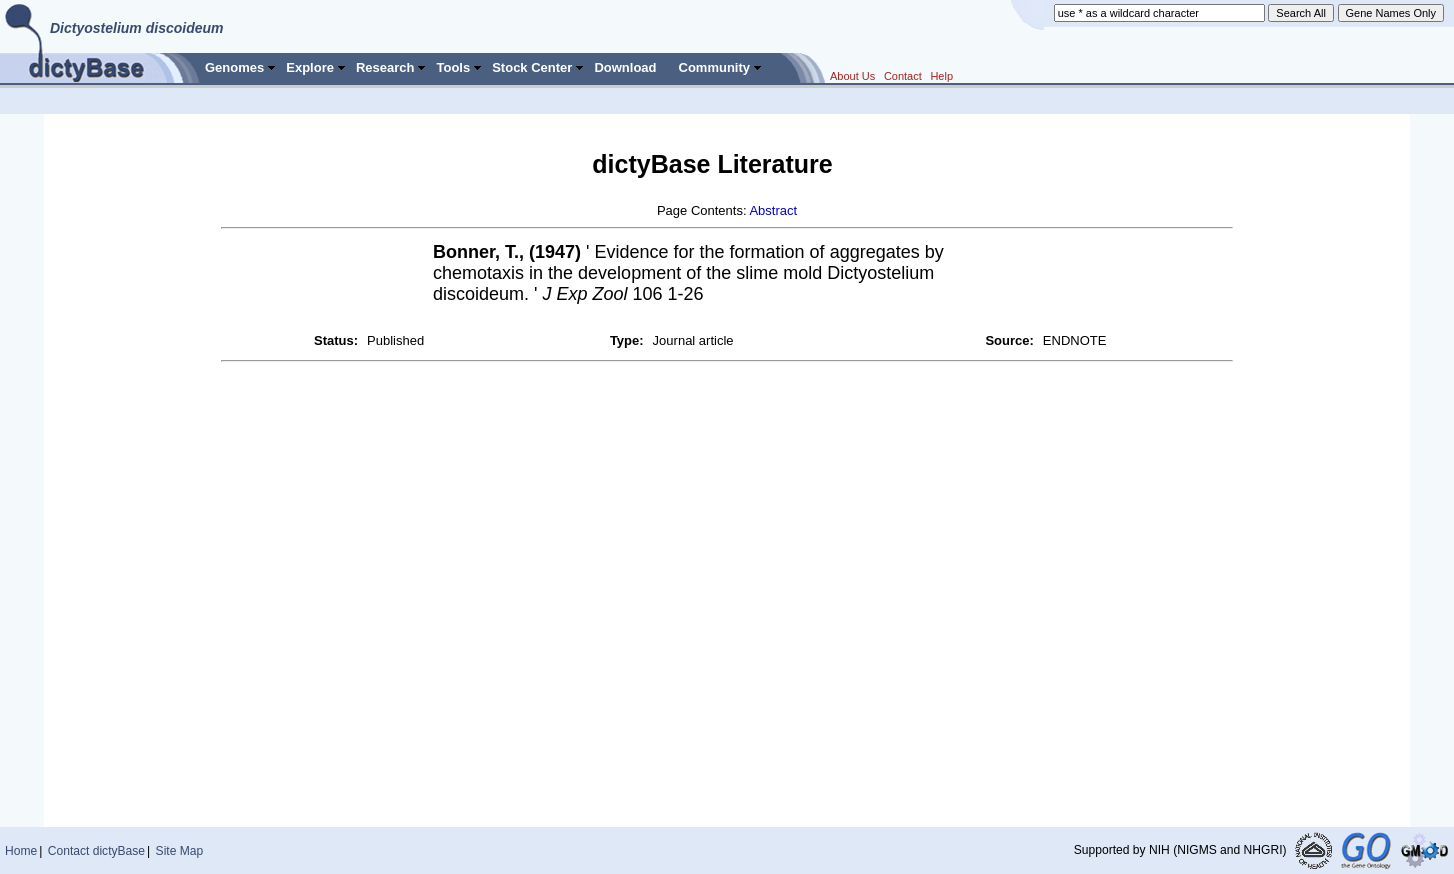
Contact (903, 76)
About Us (852, 76)
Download (625, 67)
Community (715, 67)
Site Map (180, 851)
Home (21, 851)
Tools (453, 67)
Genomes (234, 67)
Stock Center (532, 67)
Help (941, 76)
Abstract (773, 210)
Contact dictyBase (96, 851)
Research (385, 67)
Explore (310, 67)
